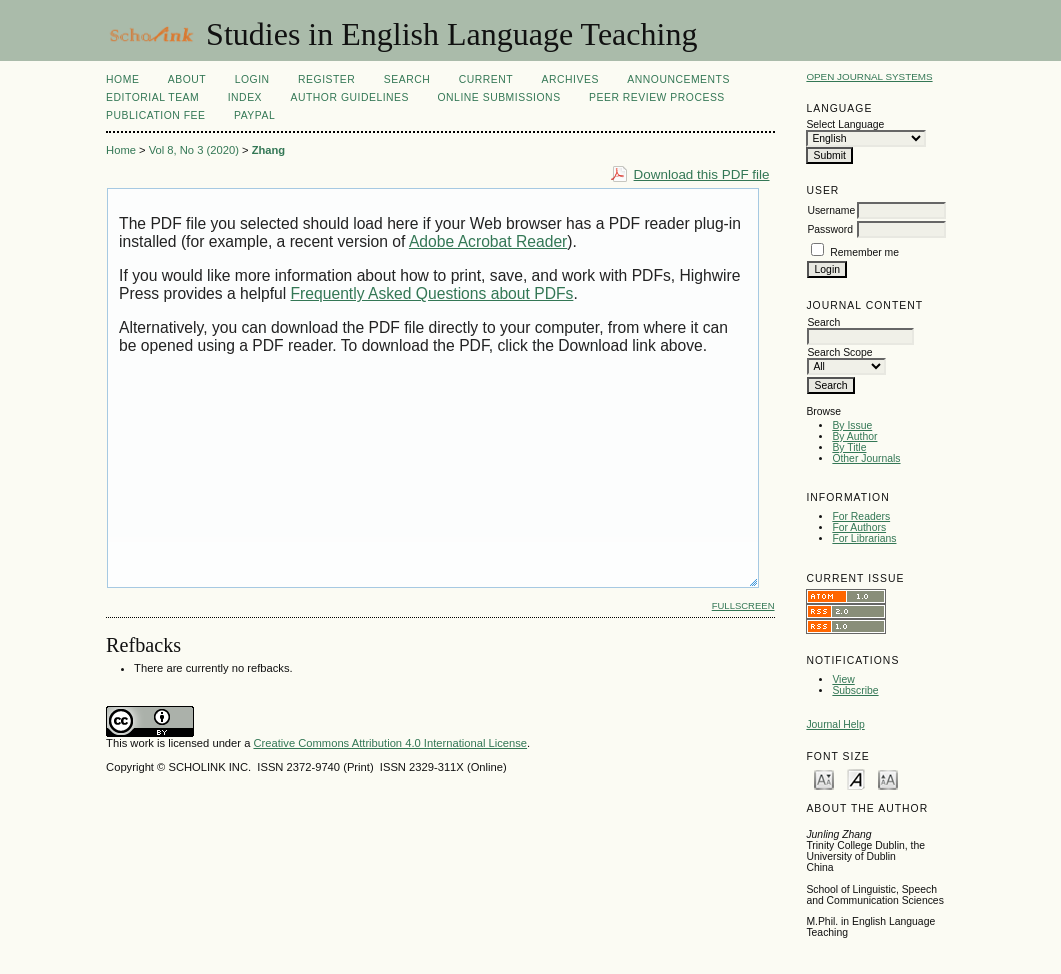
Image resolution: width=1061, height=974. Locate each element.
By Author (854, 436)
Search (407, 79)
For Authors (859, 527)
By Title (849, 447)
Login (252, 79)
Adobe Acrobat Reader (488, 241)
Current (486, 79)
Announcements (678, 79)
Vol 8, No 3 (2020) (194, 150)
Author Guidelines (349, 97)
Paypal (254, 115)
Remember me (864, 252)
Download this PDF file (702, 174)
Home (122, 79)
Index (245, 97)
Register (326, 79)
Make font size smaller (824, 778)
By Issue (852, 425)
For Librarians (864, 538)
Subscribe (855, 690)
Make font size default (856, 778)
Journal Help (835, 724)
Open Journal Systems (869, 76)
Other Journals (866, 458)
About (187, 79)
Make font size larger (888, 778)
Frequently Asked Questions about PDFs (432, 293)
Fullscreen (743, 605)
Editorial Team (152, 97)
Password (830, 229)
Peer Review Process (657, 97)
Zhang (269, 150)
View (843, 679)
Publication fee (155, 115)
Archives (570, 79)
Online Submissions (498, 97)
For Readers (861, 516)
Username (831, 210)
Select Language (845, 124)
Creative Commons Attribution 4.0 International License (390, 743)
